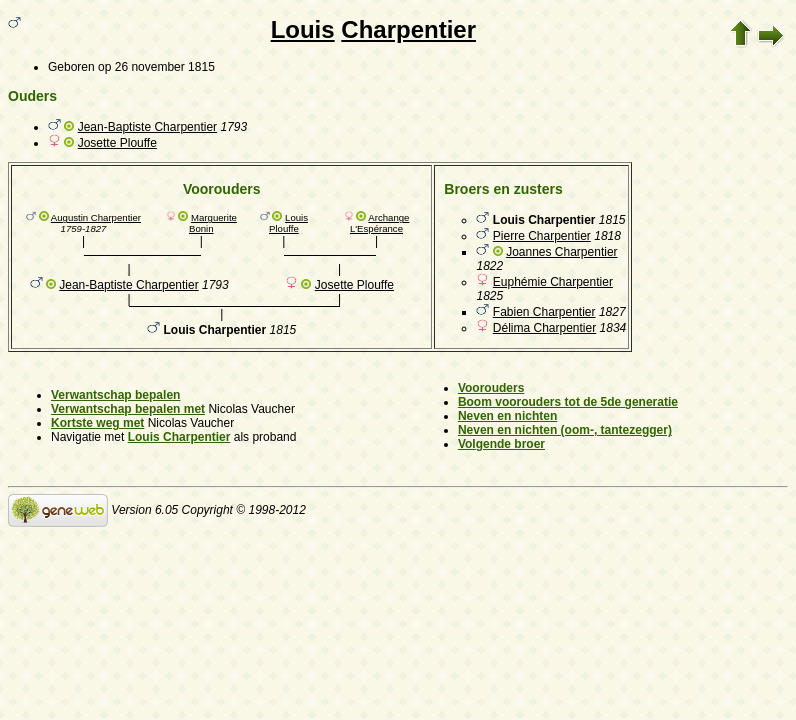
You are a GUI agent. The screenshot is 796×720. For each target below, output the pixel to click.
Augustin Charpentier (96, 217)
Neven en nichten (507, 416)
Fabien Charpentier (544, 312)
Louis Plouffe (288, 223)
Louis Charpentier (179, 437)
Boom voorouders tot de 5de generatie (568, 402)
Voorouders (491, 388)
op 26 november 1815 (156, 67)
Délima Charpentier (544, 328)
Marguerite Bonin (213, 223)
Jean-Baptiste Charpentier (147, 127)
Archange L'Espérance (379, 223)
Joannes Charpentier (561, 252)
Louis (303, 29)
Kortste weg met (97, 423)
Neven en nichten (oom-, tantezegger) (565, 430)
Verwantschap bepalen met (128, 409)
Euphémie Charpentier (553, 282)
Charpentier (408, 29)
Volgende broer (501, 444)
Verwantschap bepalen (115, 395)
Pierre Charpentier (542, 236)
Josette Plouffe (117, 143)
